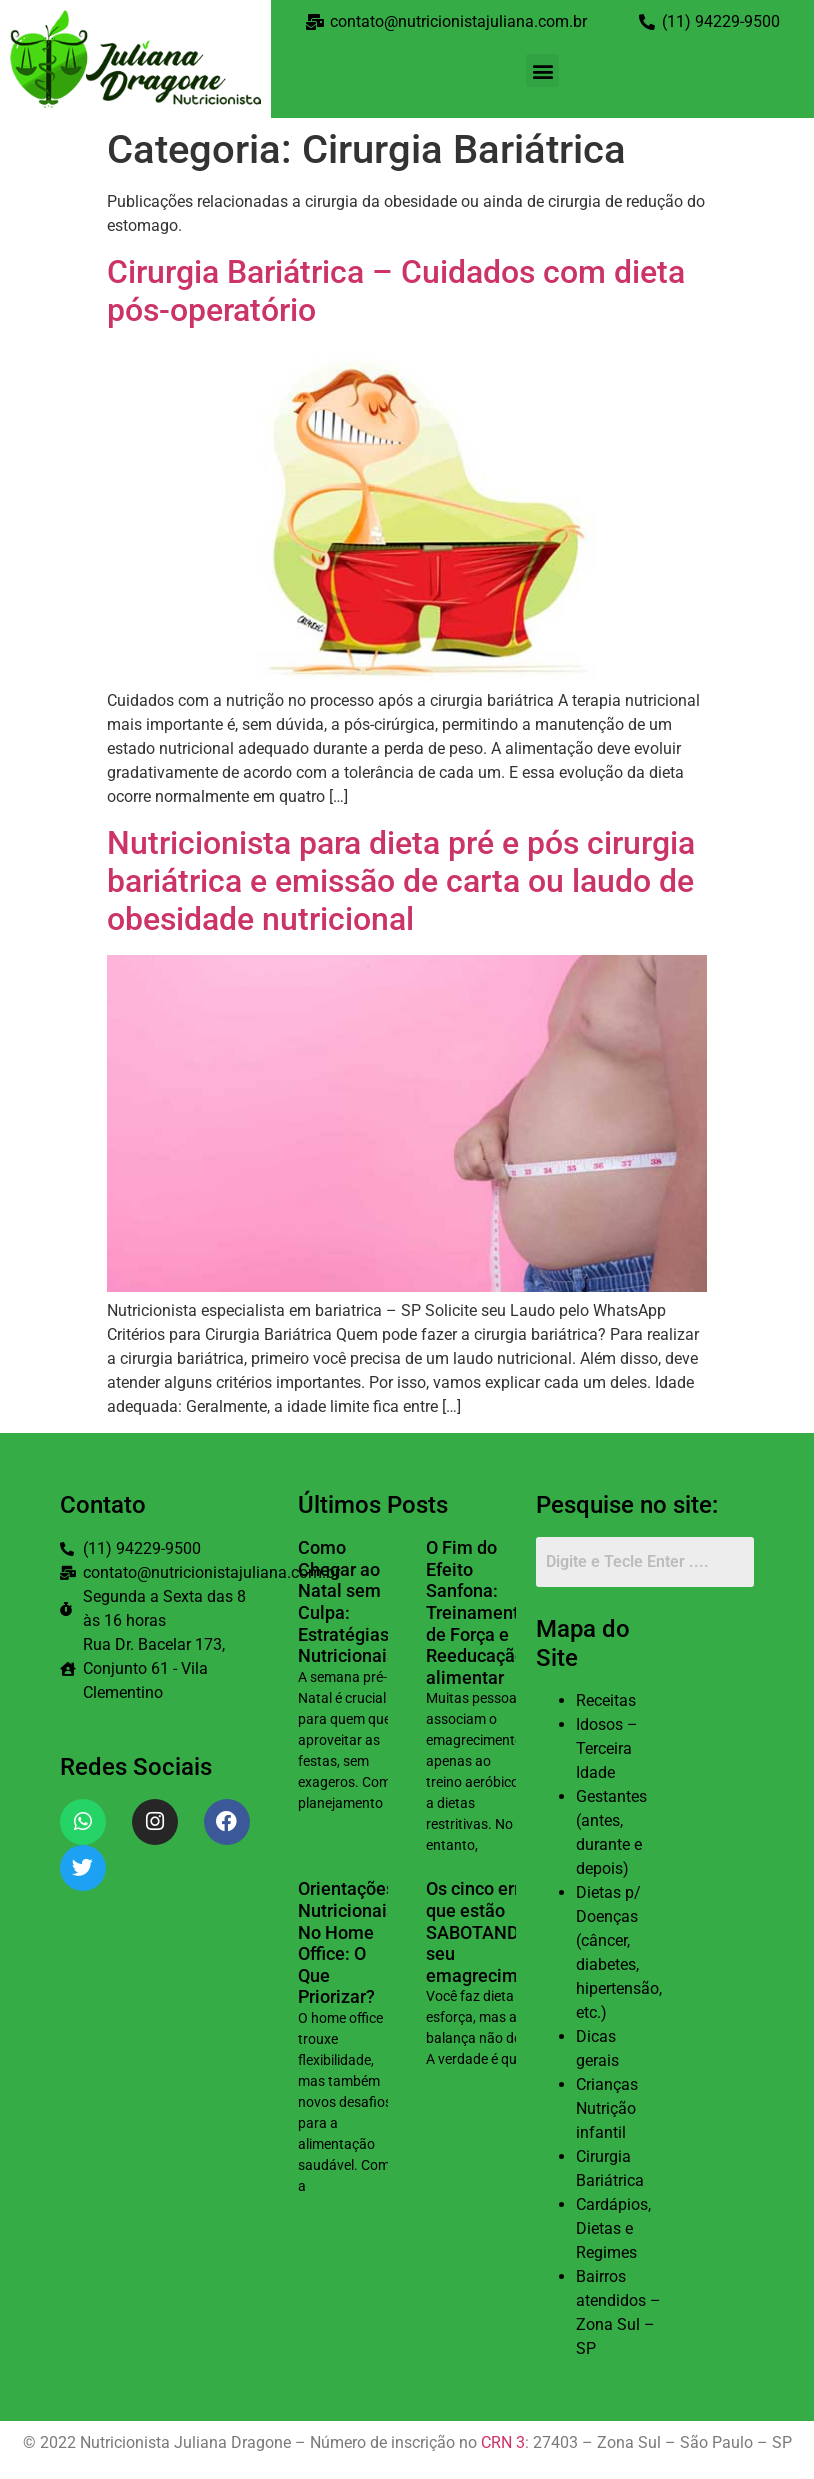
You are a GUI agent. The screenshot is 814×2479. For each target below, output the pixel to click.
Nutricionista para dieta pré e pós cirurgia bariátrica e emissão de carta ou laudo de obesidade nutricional (401, 881)
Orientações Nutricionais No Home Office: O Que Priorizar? (347, 1942)
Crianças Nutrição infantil (607, 2108)
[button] (542, 70)
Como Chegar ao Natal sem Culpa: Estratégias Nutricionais (347, 1601)
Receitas (606, 1700)
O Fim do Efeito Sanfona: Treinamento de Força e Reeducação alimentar (477, 1612)
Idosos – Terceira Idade (607, 1748)
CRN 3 (503, 2442)
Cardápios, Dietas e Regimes (613, 2228)
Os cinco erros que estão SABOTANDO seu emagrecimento (490, 1931)
